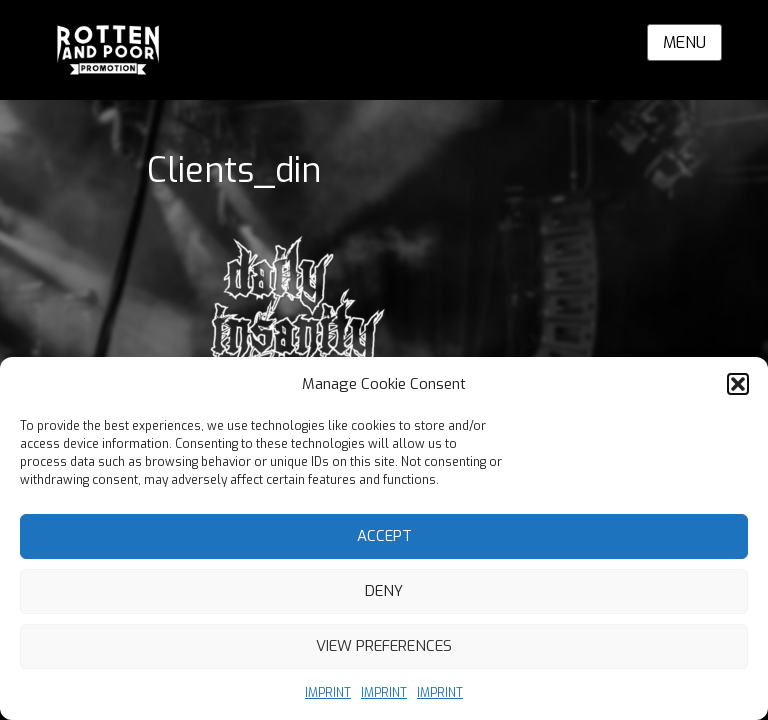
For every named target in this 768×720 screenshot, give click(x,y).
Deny (384, 591)
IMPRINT (328, 693)
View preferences (384, 646)
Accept (384, 536)
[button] (738, 384)
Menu (684, 42)
